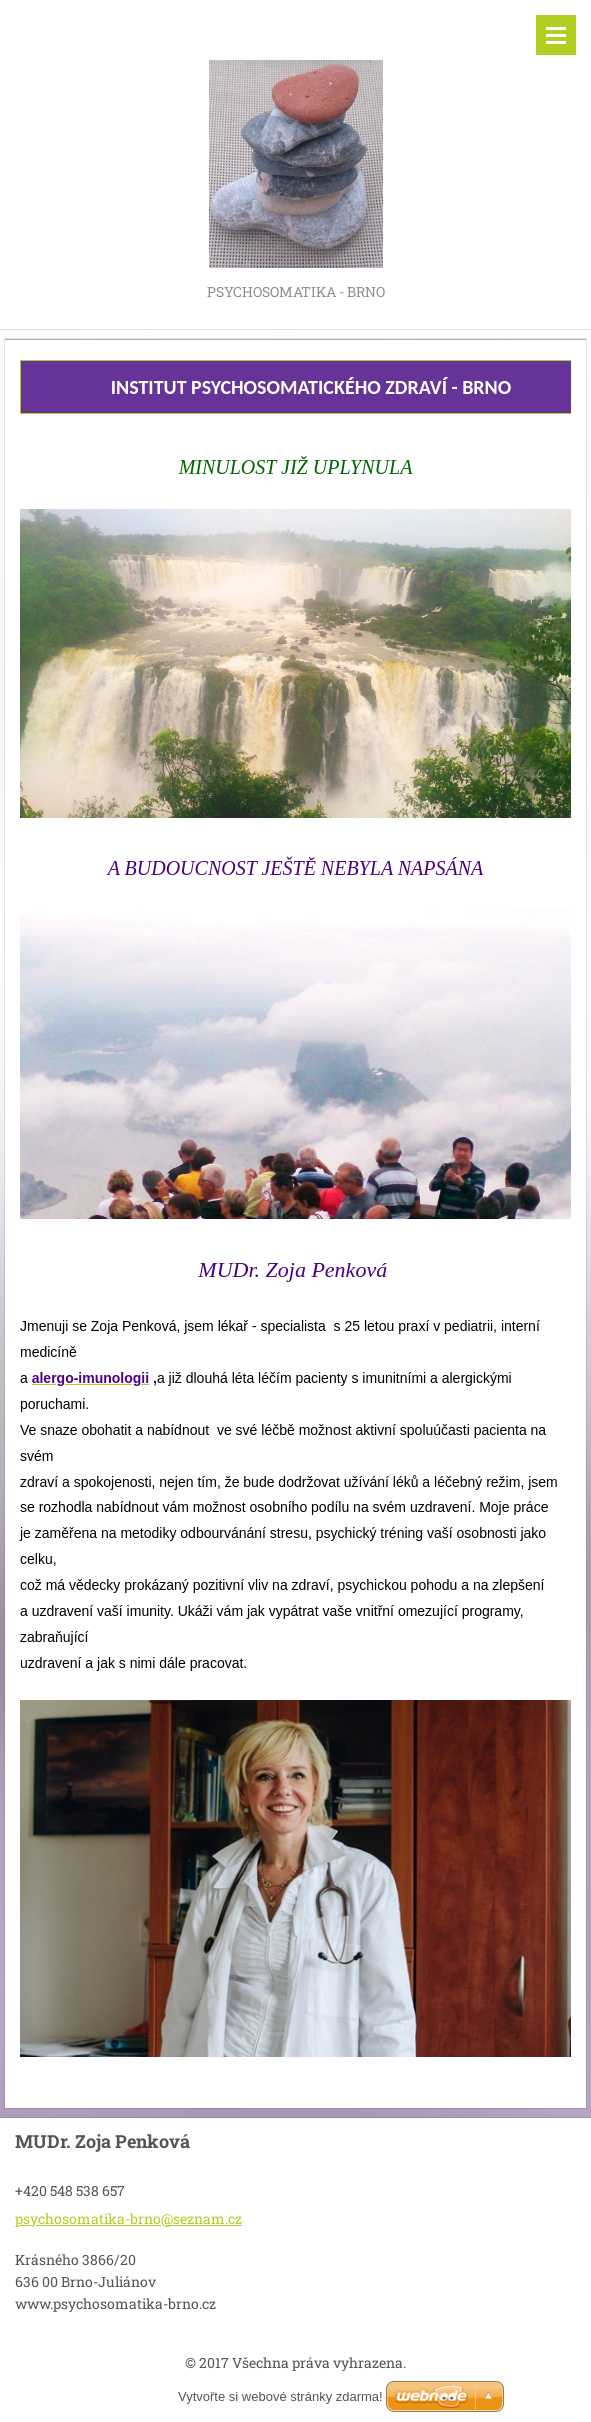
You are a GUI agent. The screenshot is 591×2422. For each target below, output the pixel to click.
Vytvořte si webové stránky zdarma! (280, 2396)
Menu (556, 35)
